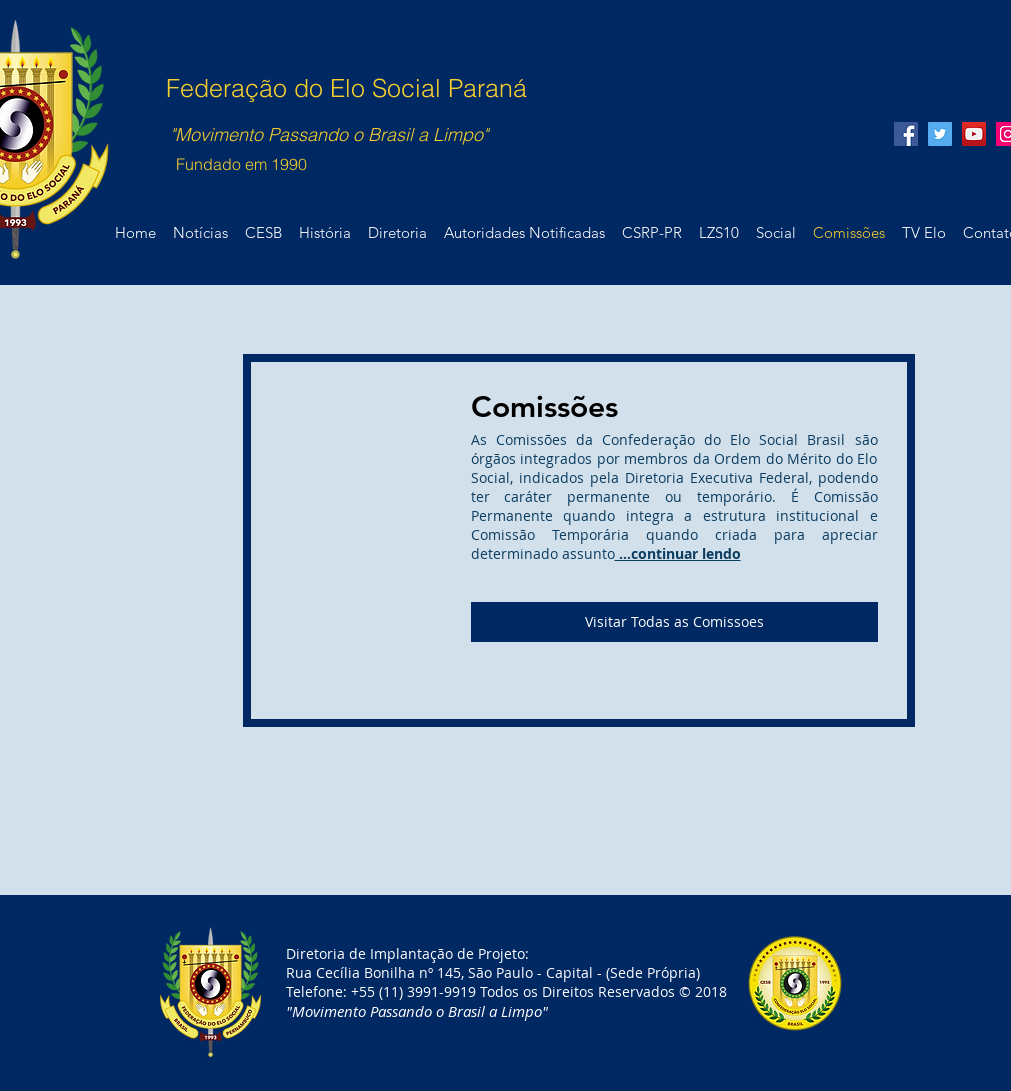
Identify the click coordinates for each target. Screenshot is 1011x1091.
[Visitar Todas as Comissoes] (674, 622)
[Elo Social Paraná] (974, 134)
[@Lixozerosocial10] (906, 134)
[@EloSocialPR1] (940, 134)
